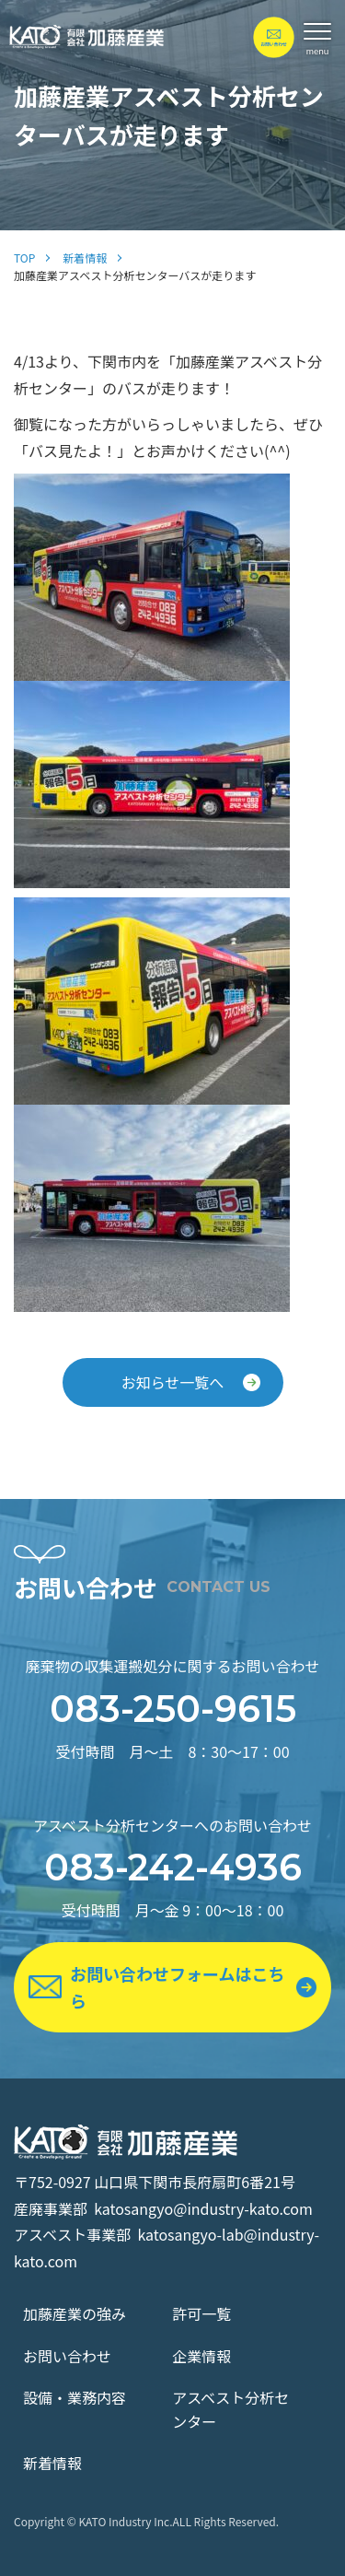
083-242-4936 (173, 1867)
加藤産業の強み (74, 2313)
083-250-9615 (173, 1708)
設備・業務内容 (74, 2397)
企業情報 (201, 2356)
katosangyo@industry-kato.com (203, 2208)
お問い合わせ (67, 2356)
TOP (24, 257)
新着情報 (85, 257)
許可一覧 (201, 2313)
